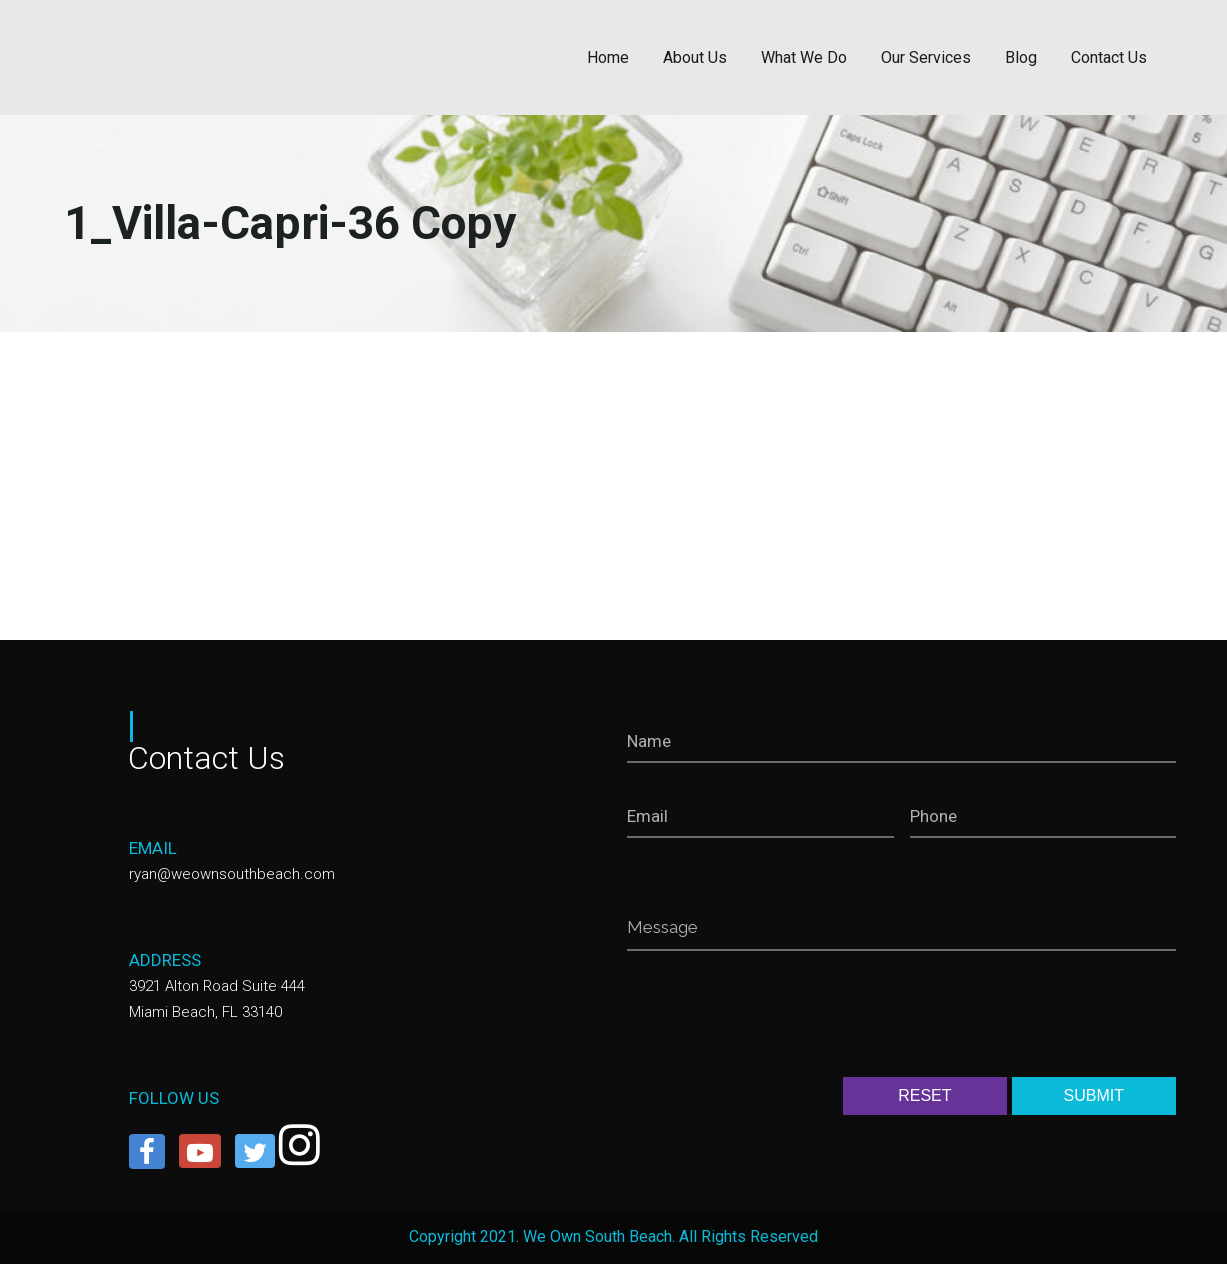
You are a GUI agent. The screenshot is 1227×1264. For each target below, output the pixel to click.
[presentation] (779, 1018)
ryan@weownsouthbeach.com (232, 874)
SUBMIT (1094, 1095)
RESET (924, 1095)
